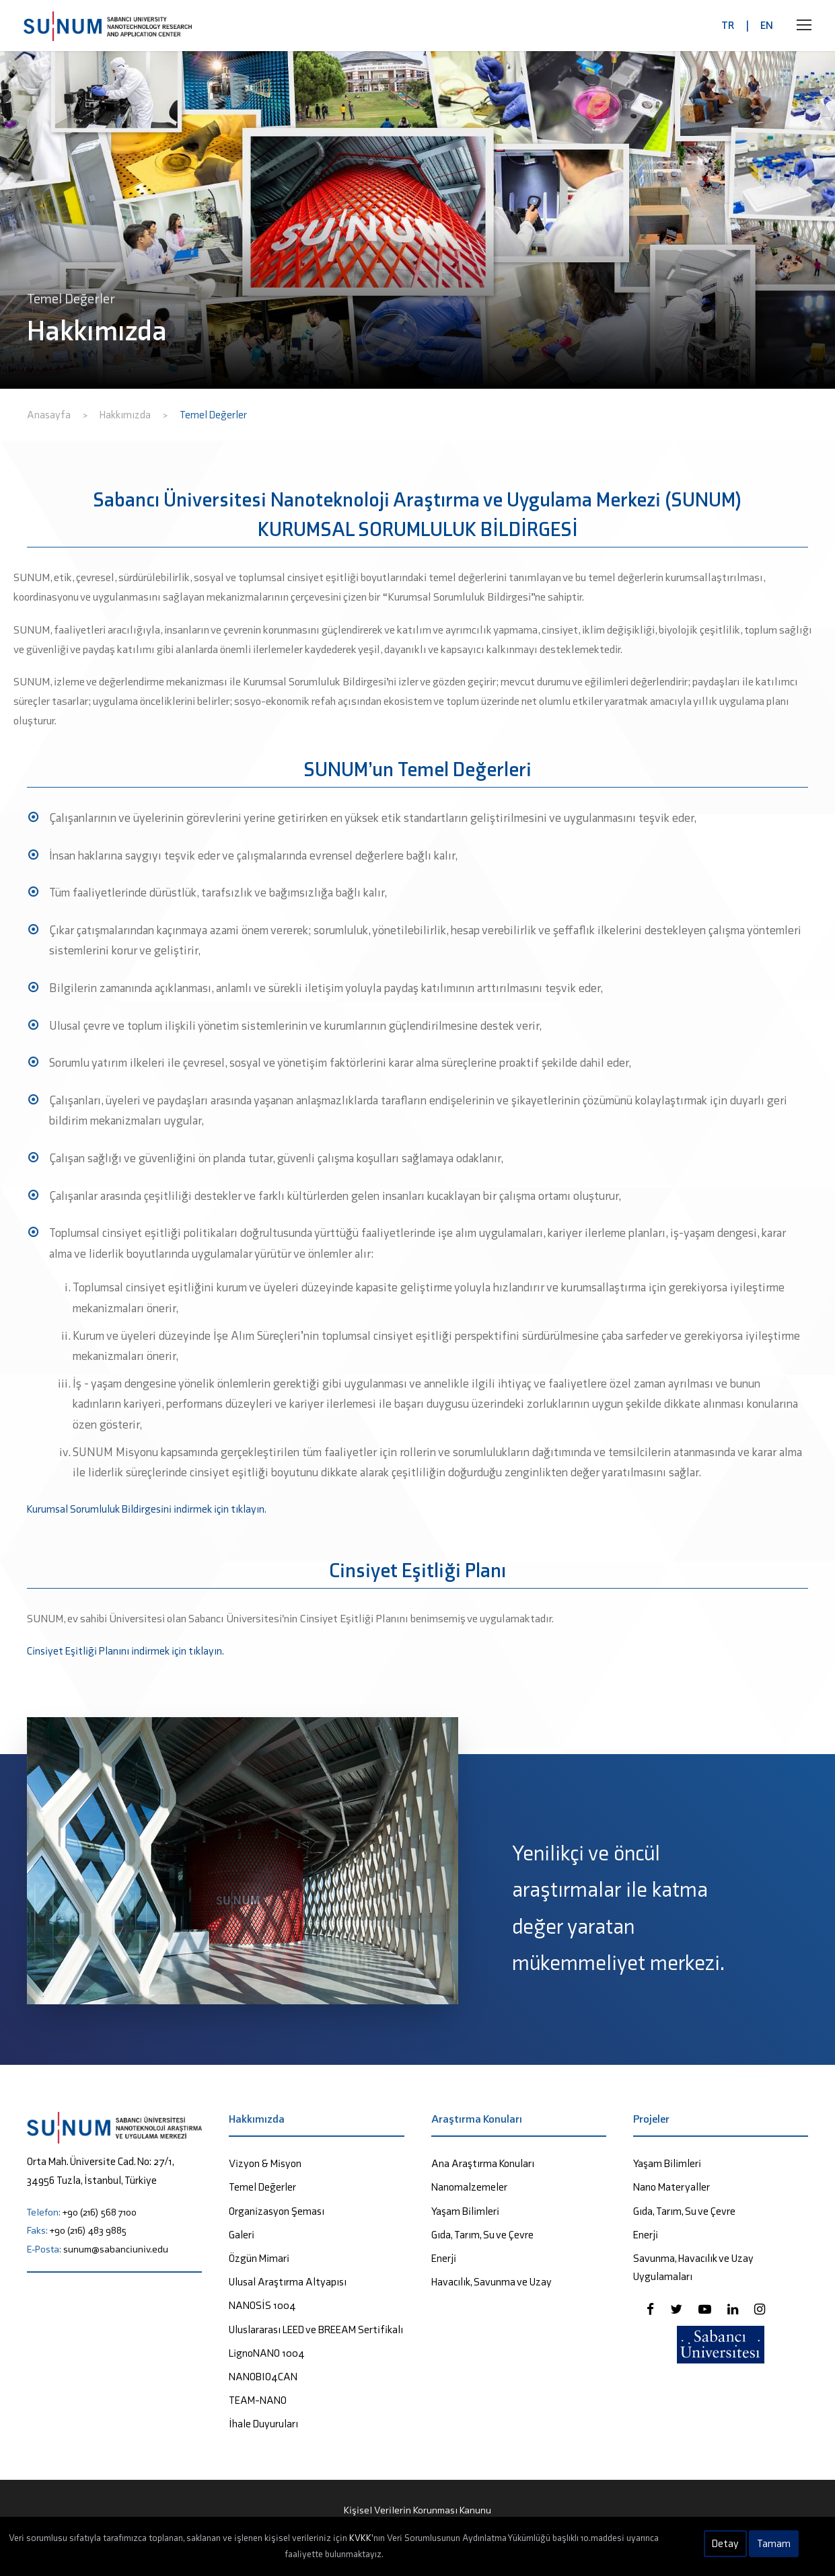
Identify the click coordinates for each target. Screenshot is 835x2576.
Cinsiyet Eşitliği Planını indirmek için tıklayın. (125, 1650)
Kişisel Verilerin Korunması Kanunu (417, 2510)
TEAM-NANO (258, 2400)
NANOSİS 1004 (262, 2305)
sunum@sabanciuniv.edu (115, 2249)
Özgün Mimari (259, 2258)
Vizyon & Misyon (265, 2163)
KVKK (360, 2538)
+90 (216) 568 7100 (100, 2212)
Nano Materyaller (671, 2187)
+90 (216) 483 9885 (88, 2230)
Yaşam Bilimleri (465, 2211)
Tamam (774, 2543)
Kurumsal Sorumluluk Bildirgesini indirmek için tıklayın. (146, 1509)
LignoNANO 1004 (267, 2353)
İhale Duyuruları (263, 2423)
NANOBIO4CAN (263, 2376)
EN (766, 25)
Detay (725, 2543)
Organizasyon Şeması (276, 2211)
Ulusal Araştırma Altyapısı (288, 2281)
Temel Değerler (262, 2187)
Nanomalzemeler (469, 2187)
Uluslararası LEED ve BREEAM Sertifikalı (316, 2329)
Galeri (241, 2234)
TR (727, 25)
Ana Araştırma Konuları (482, 2163)
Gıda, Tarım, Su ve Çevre (482, 2234)
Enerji (443, 2258)
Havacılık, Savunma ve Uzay (491, 2281)
